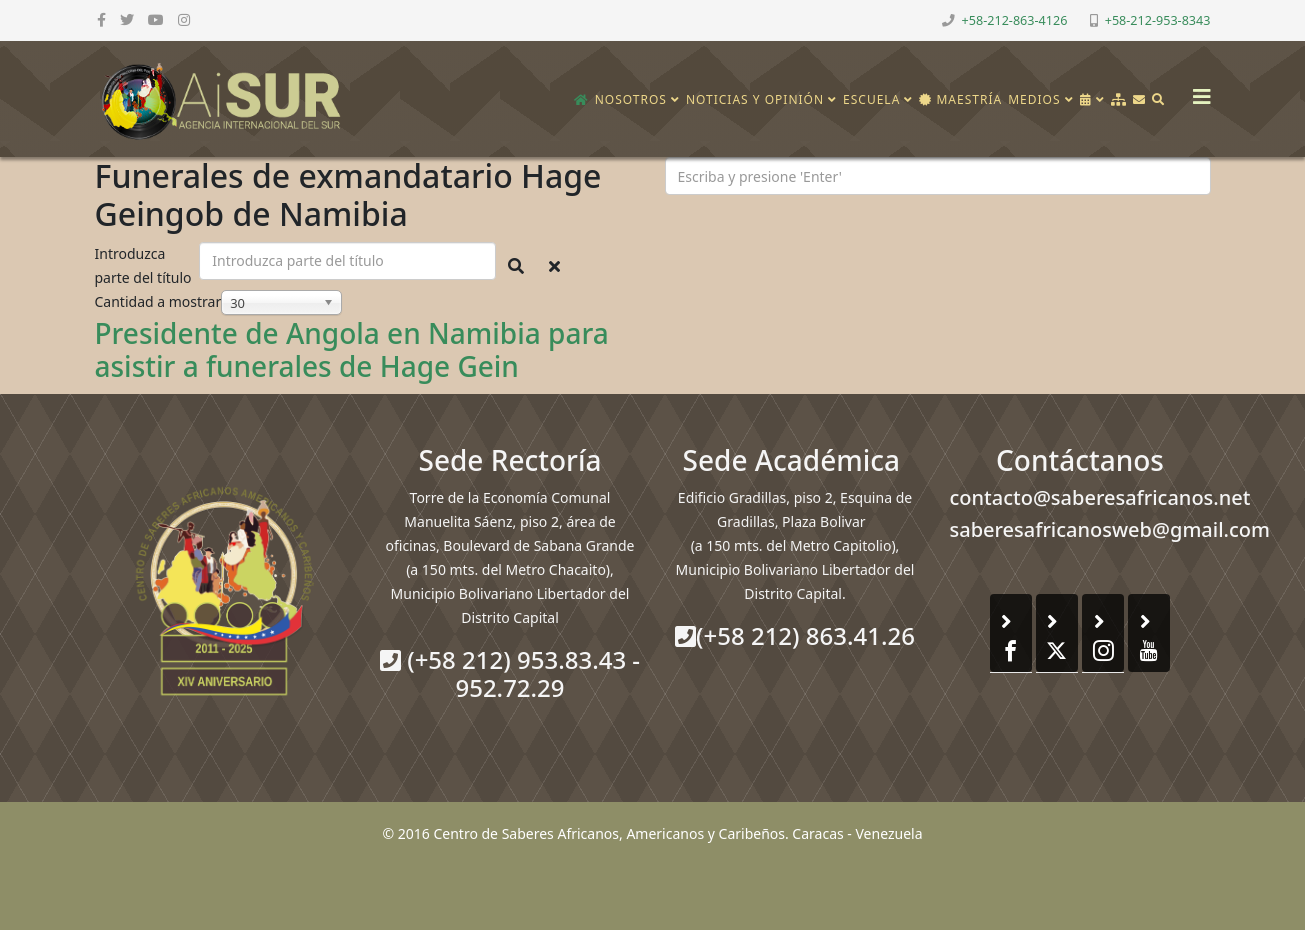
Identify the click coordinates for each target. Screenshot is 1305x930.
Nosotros (631, 99)
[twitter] (127, 19)
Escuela (871, 99)
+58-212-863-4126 (1015, 20)
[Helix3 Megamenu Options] (1197, 90)
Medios (1034, 99)
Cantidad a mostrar (158, 301)
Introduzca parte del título (145, 265)
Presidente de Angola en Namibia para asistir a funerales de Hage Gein (352, 350)
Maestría (960, 99)
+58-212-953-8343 (1158, 20)
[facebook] (101, 19)
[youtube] (156, 19)
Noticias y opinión (755, 99)
